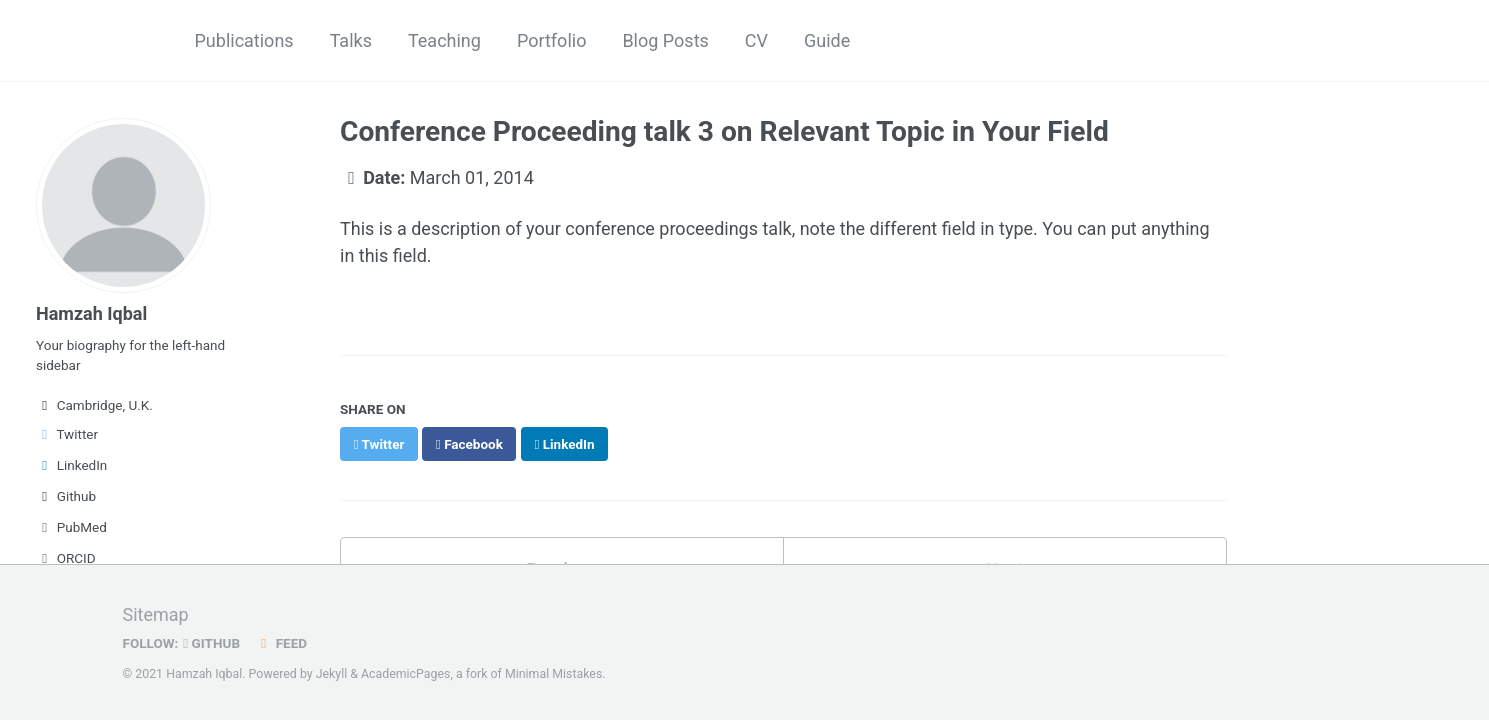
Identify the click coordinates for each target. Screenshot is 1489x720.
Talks (351, 40)
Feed (281, 643)
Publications (244, 40)
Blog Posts (665, 40)
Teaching (444, 40)
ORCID (66, 558)
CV (756, 40)
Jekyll (332, 674)
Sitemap (156, 614)
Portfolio (551, 40)
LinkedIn (71, 465)
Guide (827, 40)
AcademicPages (405, 674)
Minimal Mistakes (553, 674)
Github (66, 496)
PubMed (71, 527)
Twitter (67, 434)
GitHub (211, 643)
